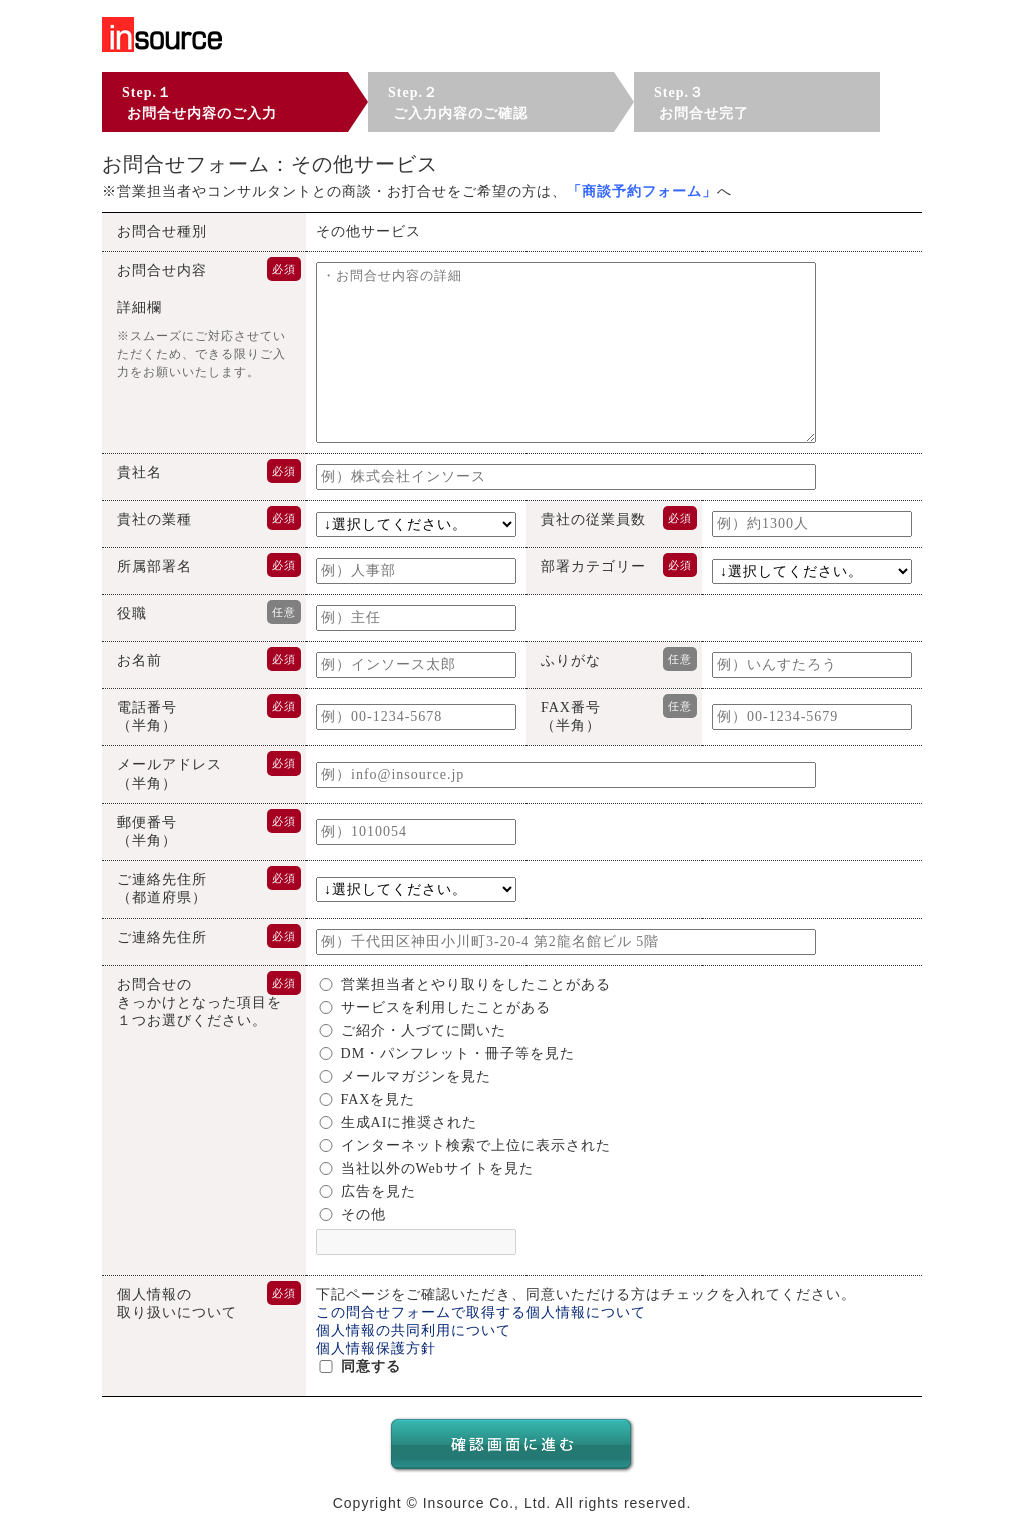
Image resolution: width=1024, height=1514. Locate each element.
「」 (642, 191)
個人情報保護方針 (376, 1348)
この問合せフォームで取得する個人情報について (481, 1312)
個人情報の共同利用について (413, 1330)
